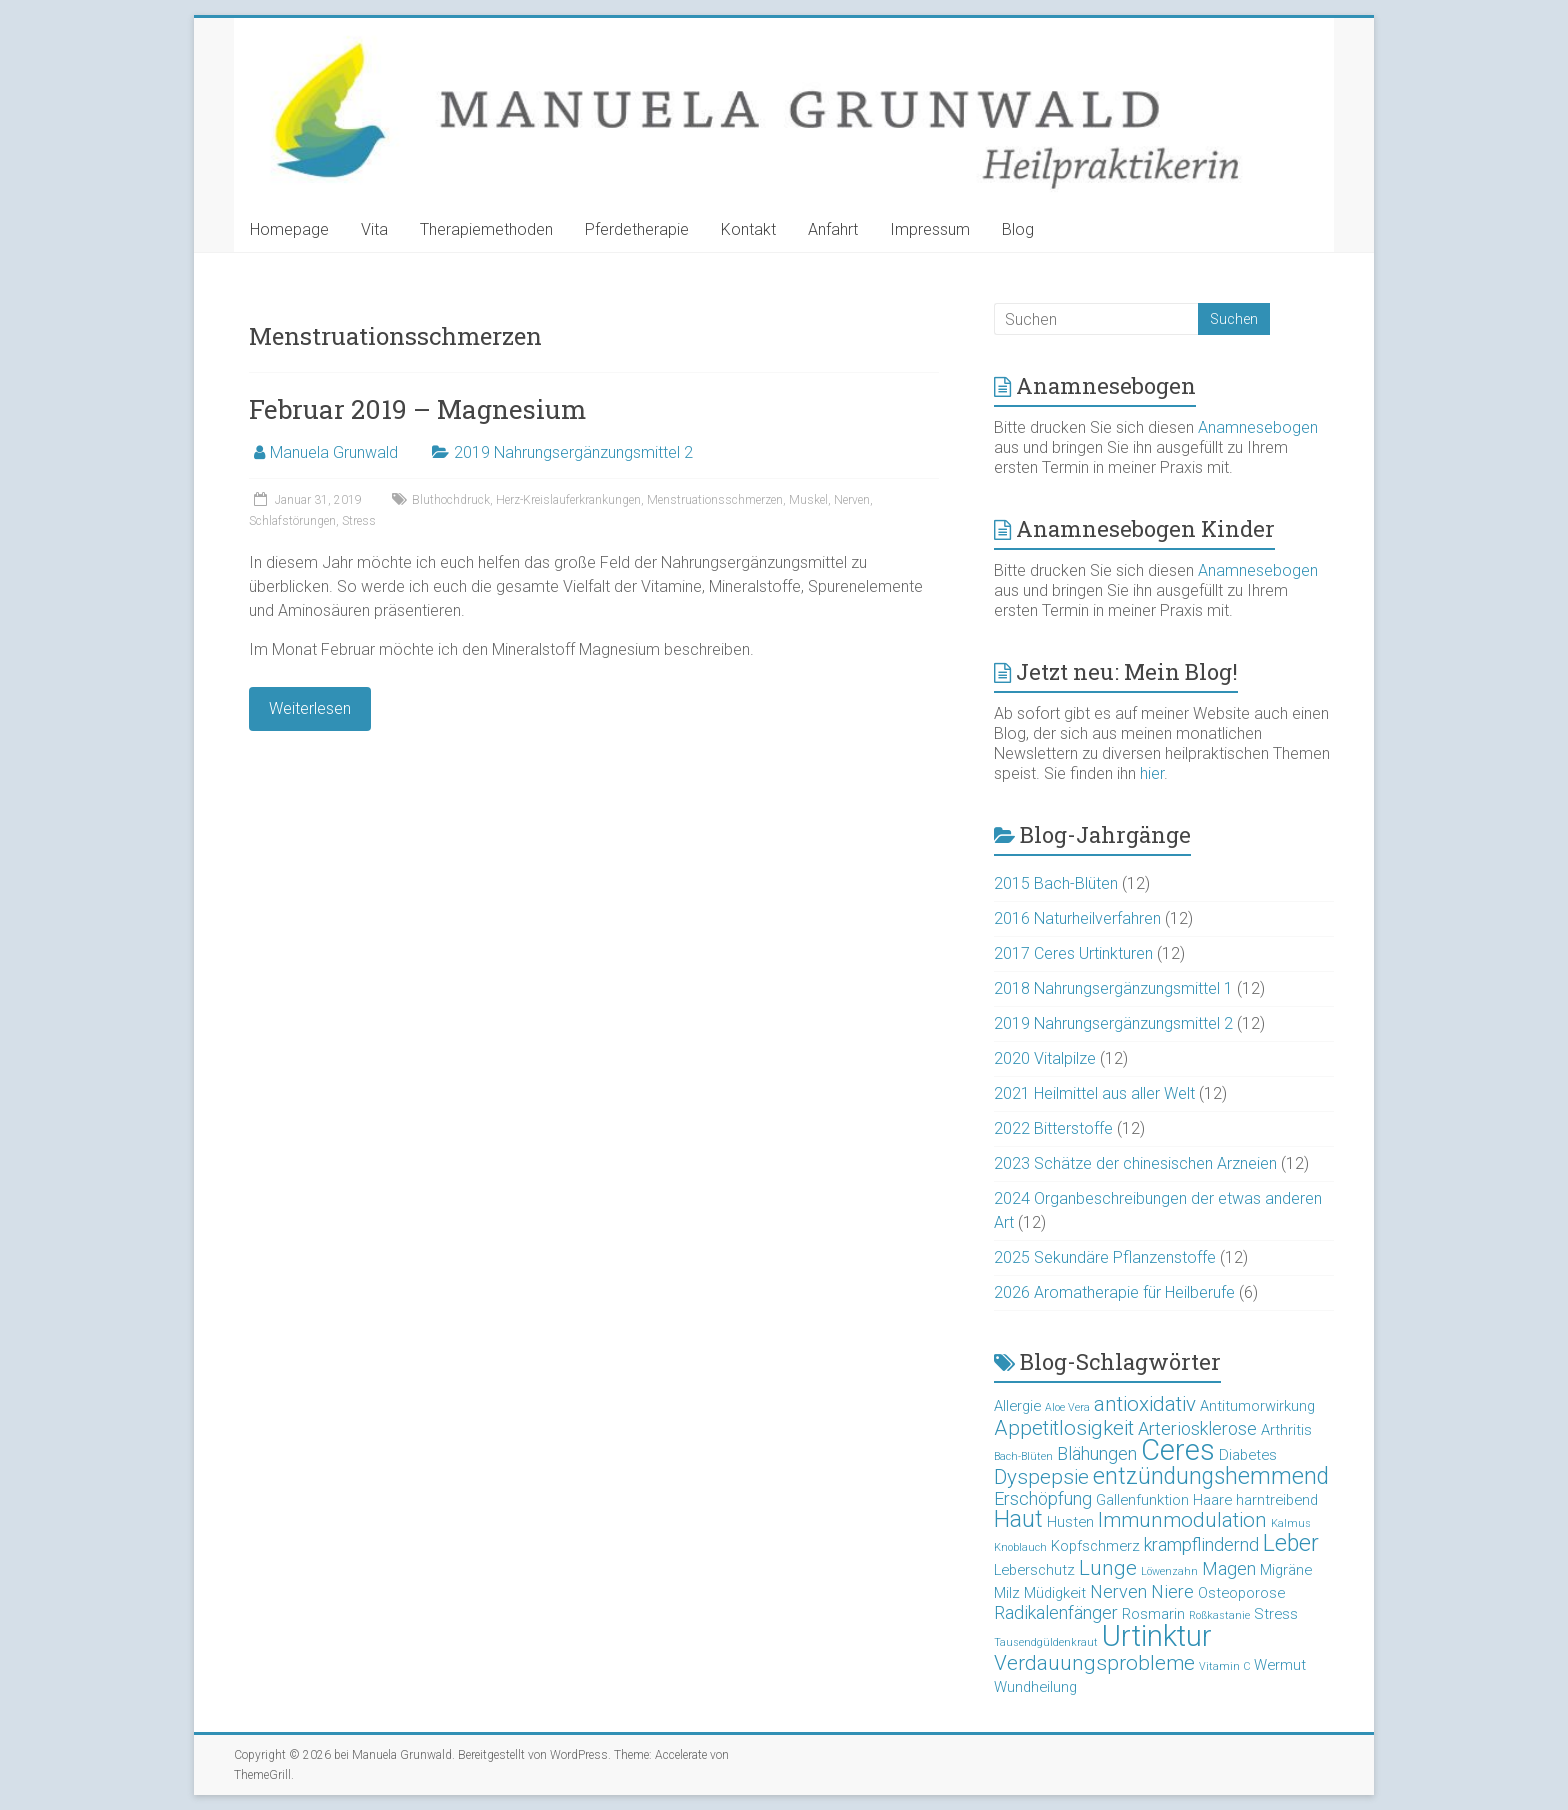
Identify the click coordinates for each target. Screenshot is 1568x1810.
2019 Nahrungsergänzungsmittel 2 (573, 452)
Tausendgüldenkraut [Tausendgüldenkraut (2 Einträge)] (1046, 1642)
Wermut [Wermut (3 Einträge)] (1280, 1665)
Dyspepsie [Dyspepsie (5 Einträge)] (1041, 1477)
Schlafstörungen (292, 521)
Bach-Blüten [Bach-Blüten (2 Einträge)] (1023, 1456)
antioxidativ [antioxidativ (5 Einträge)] (1145, 1404)
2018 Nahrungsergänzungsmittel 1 (1113, 988)
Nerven (852, 500)
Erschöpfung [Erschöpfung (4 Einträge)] (1043, 1498)
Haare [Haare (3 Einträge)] (1212, 1500)
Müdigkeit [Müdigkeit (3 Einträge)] (1055, 1593)
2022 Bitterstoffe (1053, 1128)
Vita (374, 229)
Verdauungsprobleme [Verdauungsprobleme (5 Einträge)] (1094, 1663)
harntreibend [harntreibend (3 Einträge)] (1277, 1500)
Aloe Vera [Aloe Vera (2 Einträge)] (1067, 1407)
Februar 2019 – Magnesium (417, 409)
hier (1152, 773)
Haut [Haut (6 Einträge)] (1018, 1519)
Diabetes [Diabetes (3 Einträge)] (1248, 1455)
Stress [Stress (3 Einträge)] (1276, 1614)
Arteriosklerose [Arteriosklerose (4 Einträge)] (1197, 1428)
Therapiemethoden (486, 229)
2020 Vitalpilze (1045, 1058)
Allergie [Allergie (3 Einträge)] (1017, 1406)
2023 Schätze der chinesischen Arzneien (1135, 1163)
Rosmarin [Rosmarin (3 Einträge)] (1153, 1614)
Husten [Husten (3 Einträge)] (1070, 1522)
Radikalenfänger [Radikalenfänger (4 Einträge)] (1056, 1612)
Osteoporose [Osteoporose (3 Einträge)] (1241, 1593)
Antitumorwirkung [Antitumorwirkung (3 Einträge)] (1257, 1406)
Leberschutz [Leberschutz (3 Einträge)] (1034, 1570)
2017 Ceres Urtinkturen (1073, 953)
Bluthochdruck (451, 500)
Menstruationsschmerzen (715, 500)
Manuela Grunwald (334, 452)
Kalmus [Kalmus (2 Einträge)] (1291, 1523)
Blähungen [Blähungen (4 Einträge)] (1097, 1453)
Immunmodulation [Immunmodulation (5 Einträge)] (1182, 1520)
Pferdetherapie (637, 229)
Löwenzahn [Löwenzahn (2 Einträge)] (1169, 1571)
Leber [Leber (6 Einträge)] (1291, 1543)
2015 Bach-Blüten (1056, 883)
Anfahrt (833, 229)
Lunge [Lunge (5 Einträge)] (1108, 1568)
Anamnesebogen (1258, 427)
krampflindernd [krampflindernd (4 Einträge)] (1201, 1544)
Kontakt (748, 229)
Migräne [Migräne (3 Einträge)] (1286, 1570)
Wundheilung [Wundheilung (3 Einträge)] (1035, 1687)
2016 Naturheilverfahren (1077, 918)
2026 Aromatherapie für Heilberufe (1114, 1292)
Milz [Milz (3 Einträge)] (1007, 1593)
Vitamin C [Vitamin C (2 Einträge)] (1224, 1666)
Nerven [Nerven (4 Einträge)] (1118, 1591)
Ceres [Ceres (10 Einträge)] (1178, 1450)
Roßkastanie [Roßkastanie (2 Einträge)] (1219, 1615)
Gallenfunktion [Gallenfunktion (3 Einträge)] (1142, 1500)
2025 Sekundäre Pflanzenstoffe (1105, 1257)
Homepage (289, 229)
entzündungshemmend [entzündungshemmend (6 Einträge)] (1211, 1476)
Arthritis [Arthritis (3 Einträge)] (1286, 1430)
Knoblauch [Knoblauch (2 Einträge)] (1020, 1547)
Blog (1018, 229)
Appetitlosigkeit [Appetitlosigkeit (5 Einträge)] (1064, 1428)
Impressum (930, 229)
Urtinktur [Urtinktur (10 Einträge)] (1157, 1636)
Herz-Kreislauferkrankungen (568, 500)
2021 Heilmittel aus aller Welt (1094, 1093)
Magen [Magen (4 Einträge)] (1229, 1568)
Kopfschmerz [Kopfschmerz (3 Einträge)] (1095, 1546)
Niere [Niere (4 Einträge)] (1172, 1591)
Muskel (808, 500)
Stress (359, 521)
